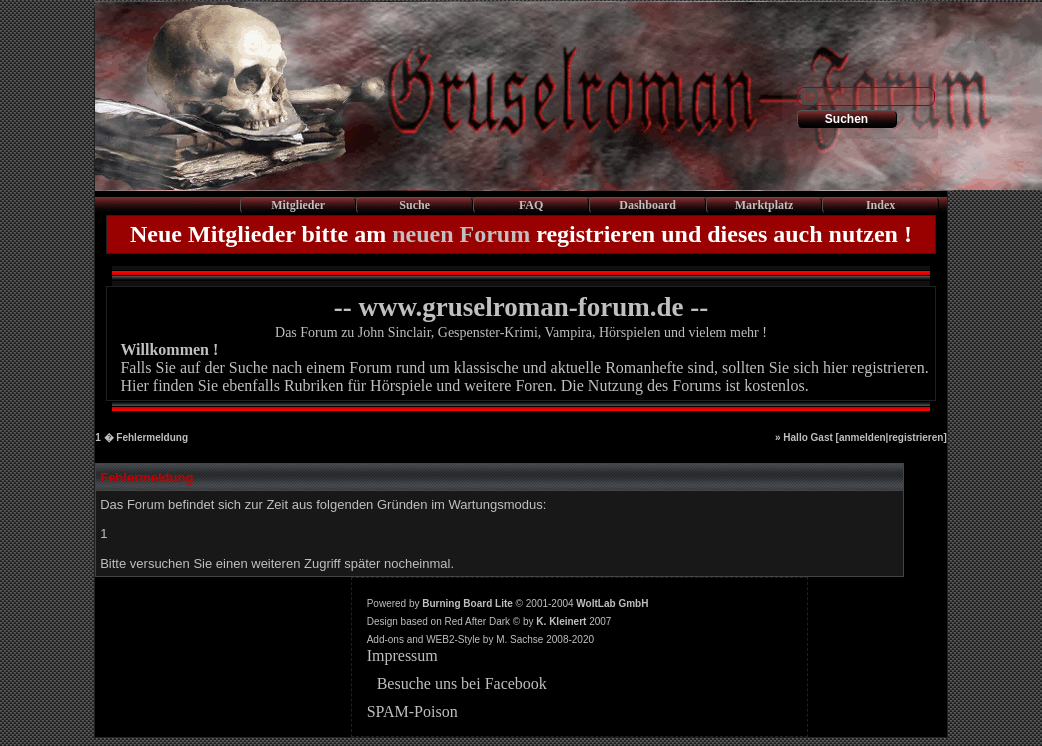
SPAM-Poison (412, 711)
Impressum (402, 655)
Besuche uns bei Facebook (462, 683)
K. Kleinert (561, 621)
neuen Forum (461, 234)
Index (880, 205)
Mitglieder (298, 205)
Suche (414, 205)
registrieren (915, 437)
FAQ (531, 205)
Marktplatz (764, 205)
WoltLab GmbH (612, 603)
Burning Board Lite (467, 603)
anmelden (862, 437)
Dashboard (647, 205)
